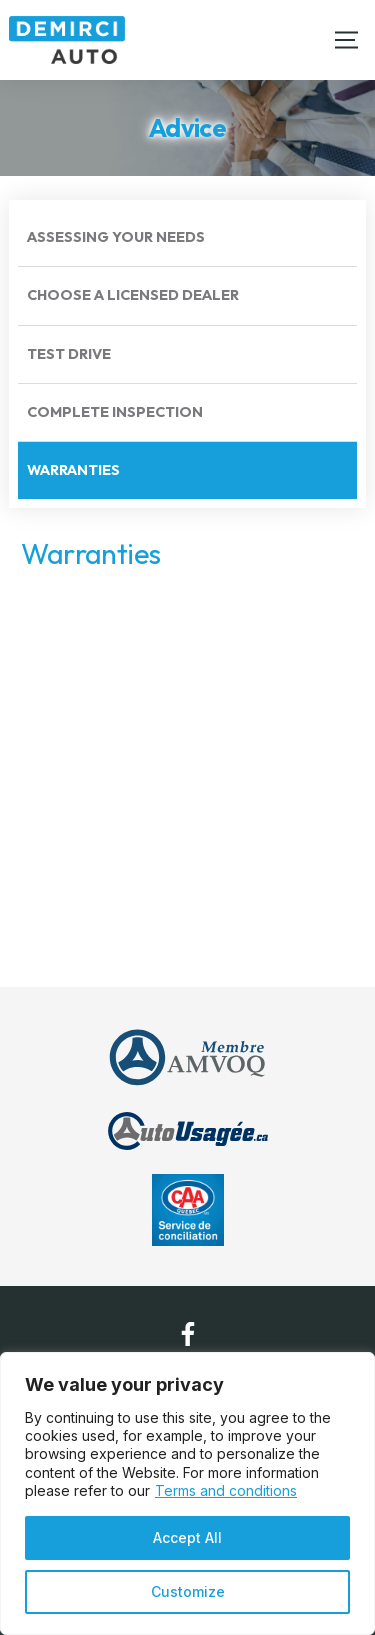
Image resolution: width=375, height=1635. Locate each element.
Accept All (187, 1537)
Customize (188, 1591)
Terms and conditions (226, 1490)
